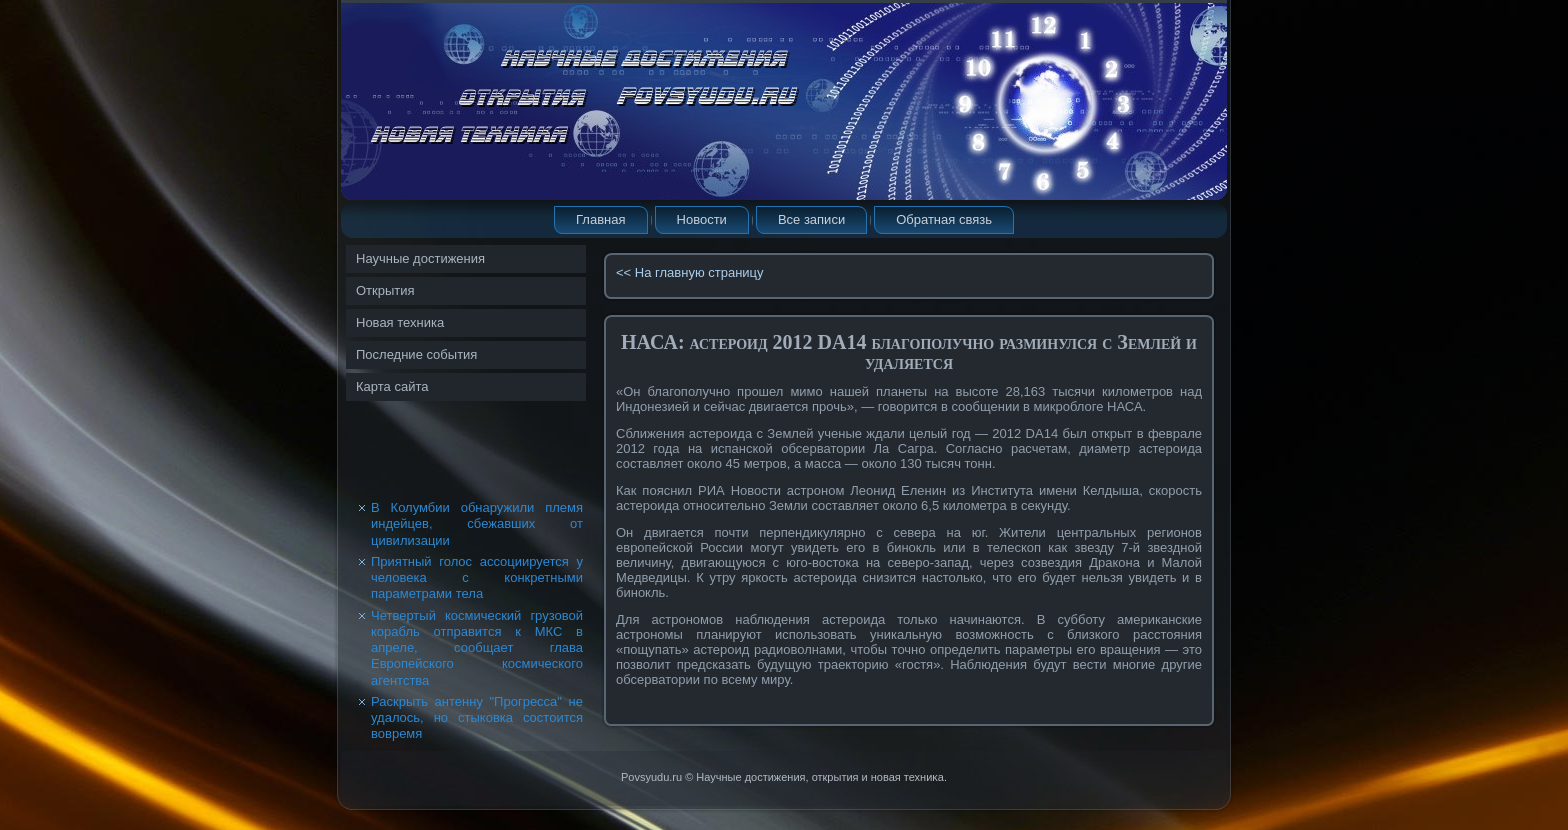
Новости (702, 219)
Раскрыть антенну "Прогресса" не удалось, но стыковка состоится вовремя (477, 718)
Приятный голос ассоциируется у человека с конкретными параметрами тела (477, 578)
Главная (600, 219)
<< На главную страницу (690, 272)
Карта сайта (392, 386)
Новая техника (400, 322)
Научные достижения (420, 258)
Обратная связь (944, 219)
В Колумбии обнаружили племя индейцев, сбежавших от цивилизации (477, 524)
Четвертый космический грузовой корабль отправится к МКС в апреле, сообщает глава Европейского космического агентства (477, 648)
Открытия (385, 290)
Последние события (416, 354)
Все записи (811, 219)
